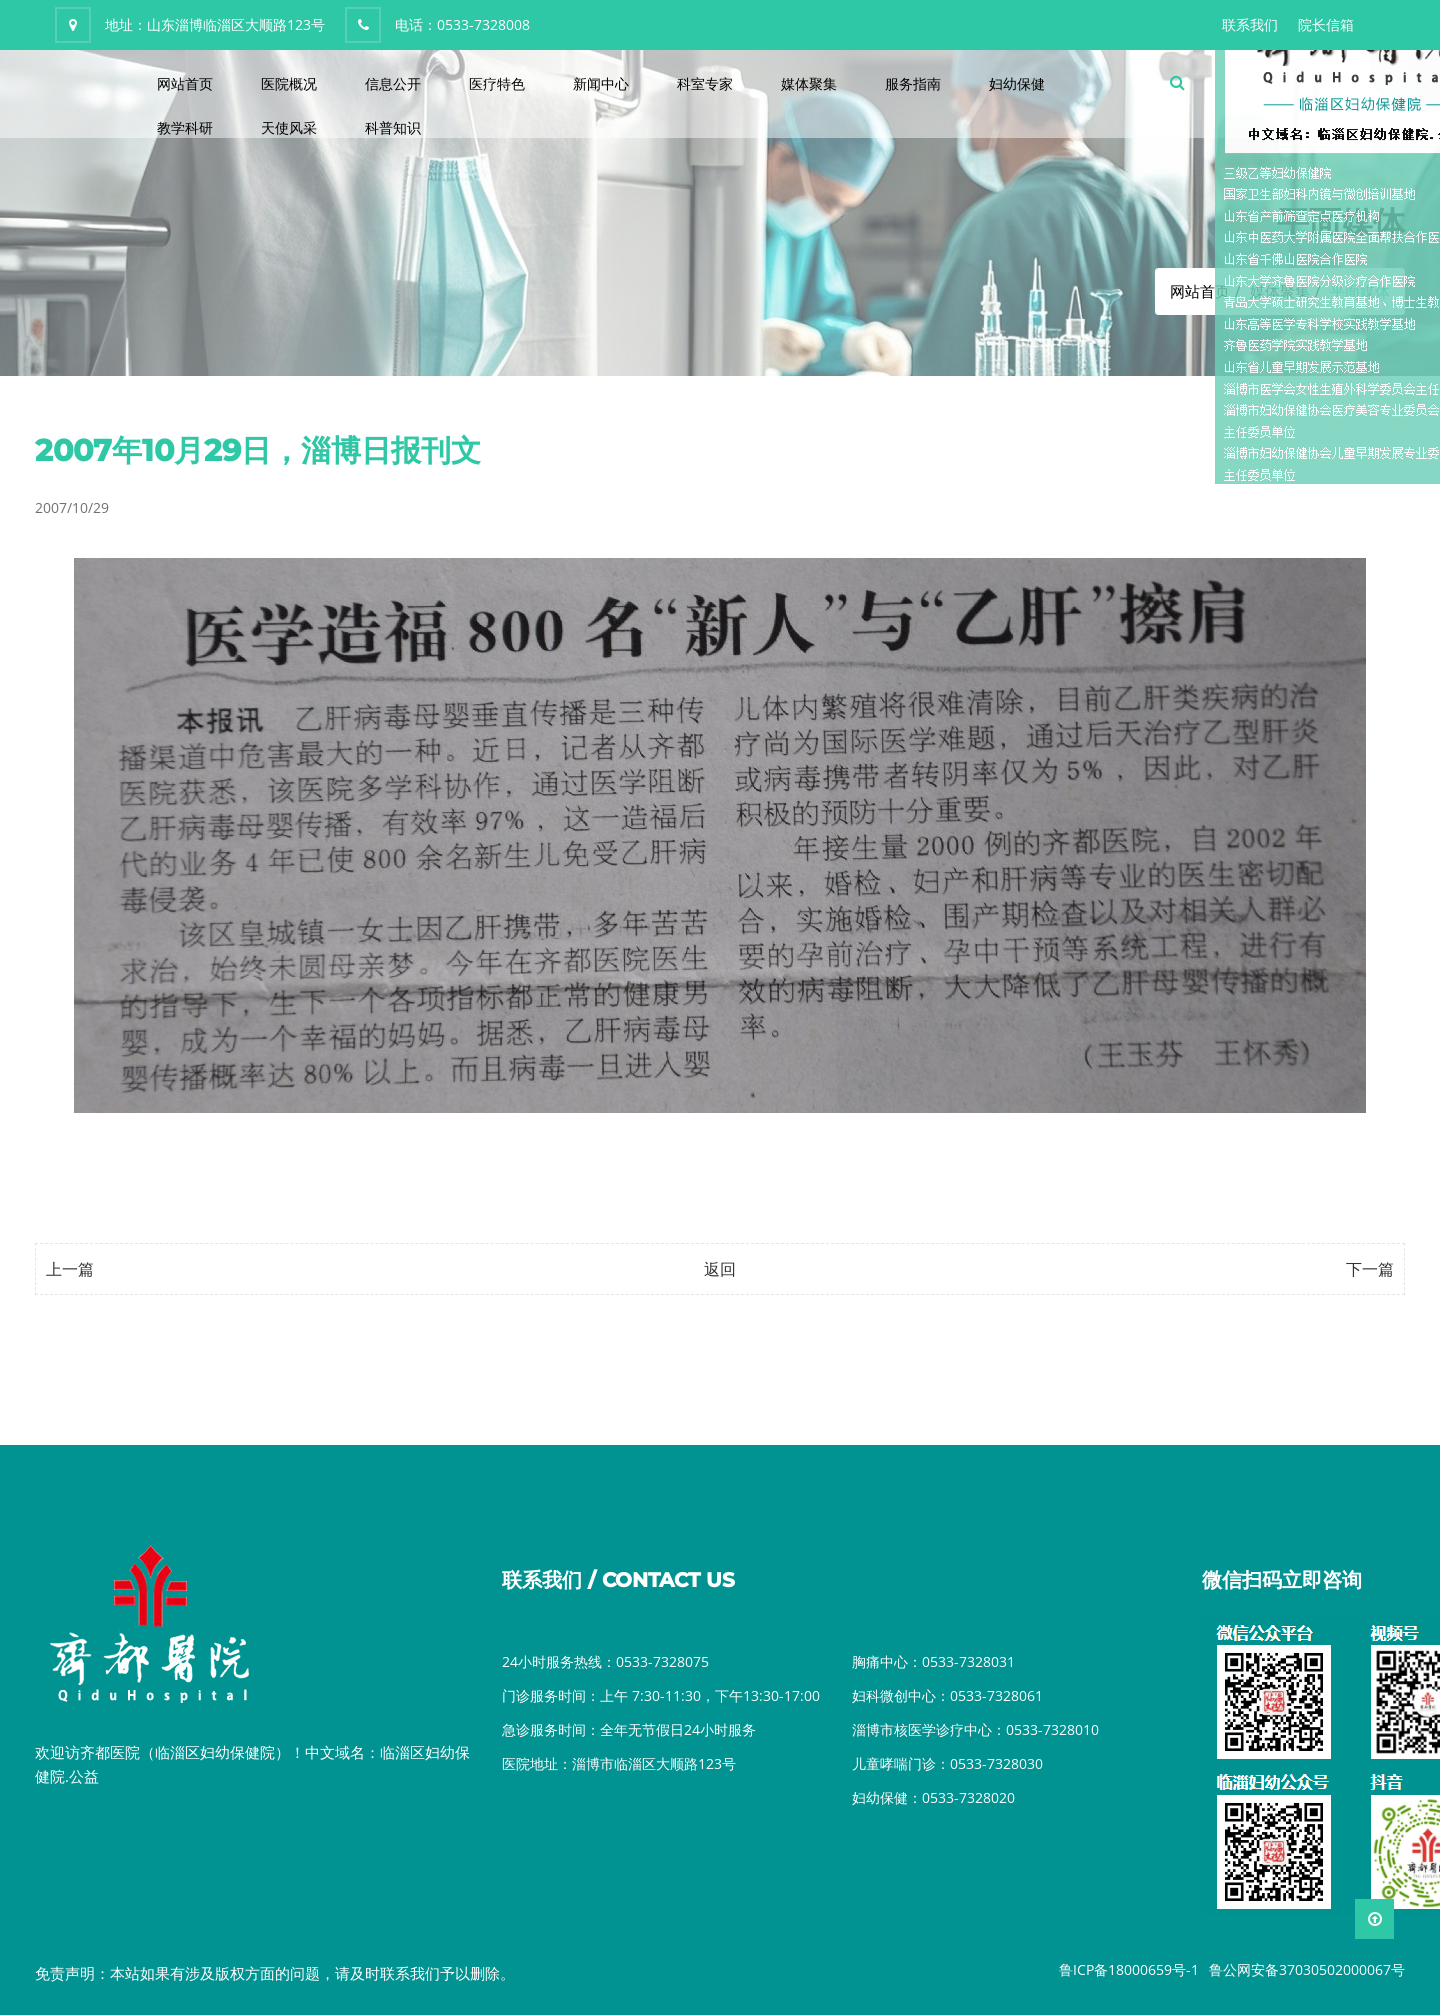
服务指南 (913, 83)
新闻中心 (601, 83)
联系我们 (1250, 24)
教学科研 (185, 127)
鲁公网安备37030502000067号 (1307, 1969)
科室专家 (705, 83)
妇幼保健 (1017, 83)
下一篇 (1370, 1269)
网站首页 (185, 83)
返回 (720, 1269)
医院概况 (289, 83)
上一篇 (70, 1269)
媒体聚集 (809, 83)
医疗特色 (497, 83)
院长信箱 (1326, 24)
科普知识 (393, 127)
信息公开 (393, 83)
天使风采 (289, 127)
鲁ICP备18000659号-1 (1129, 1969)
